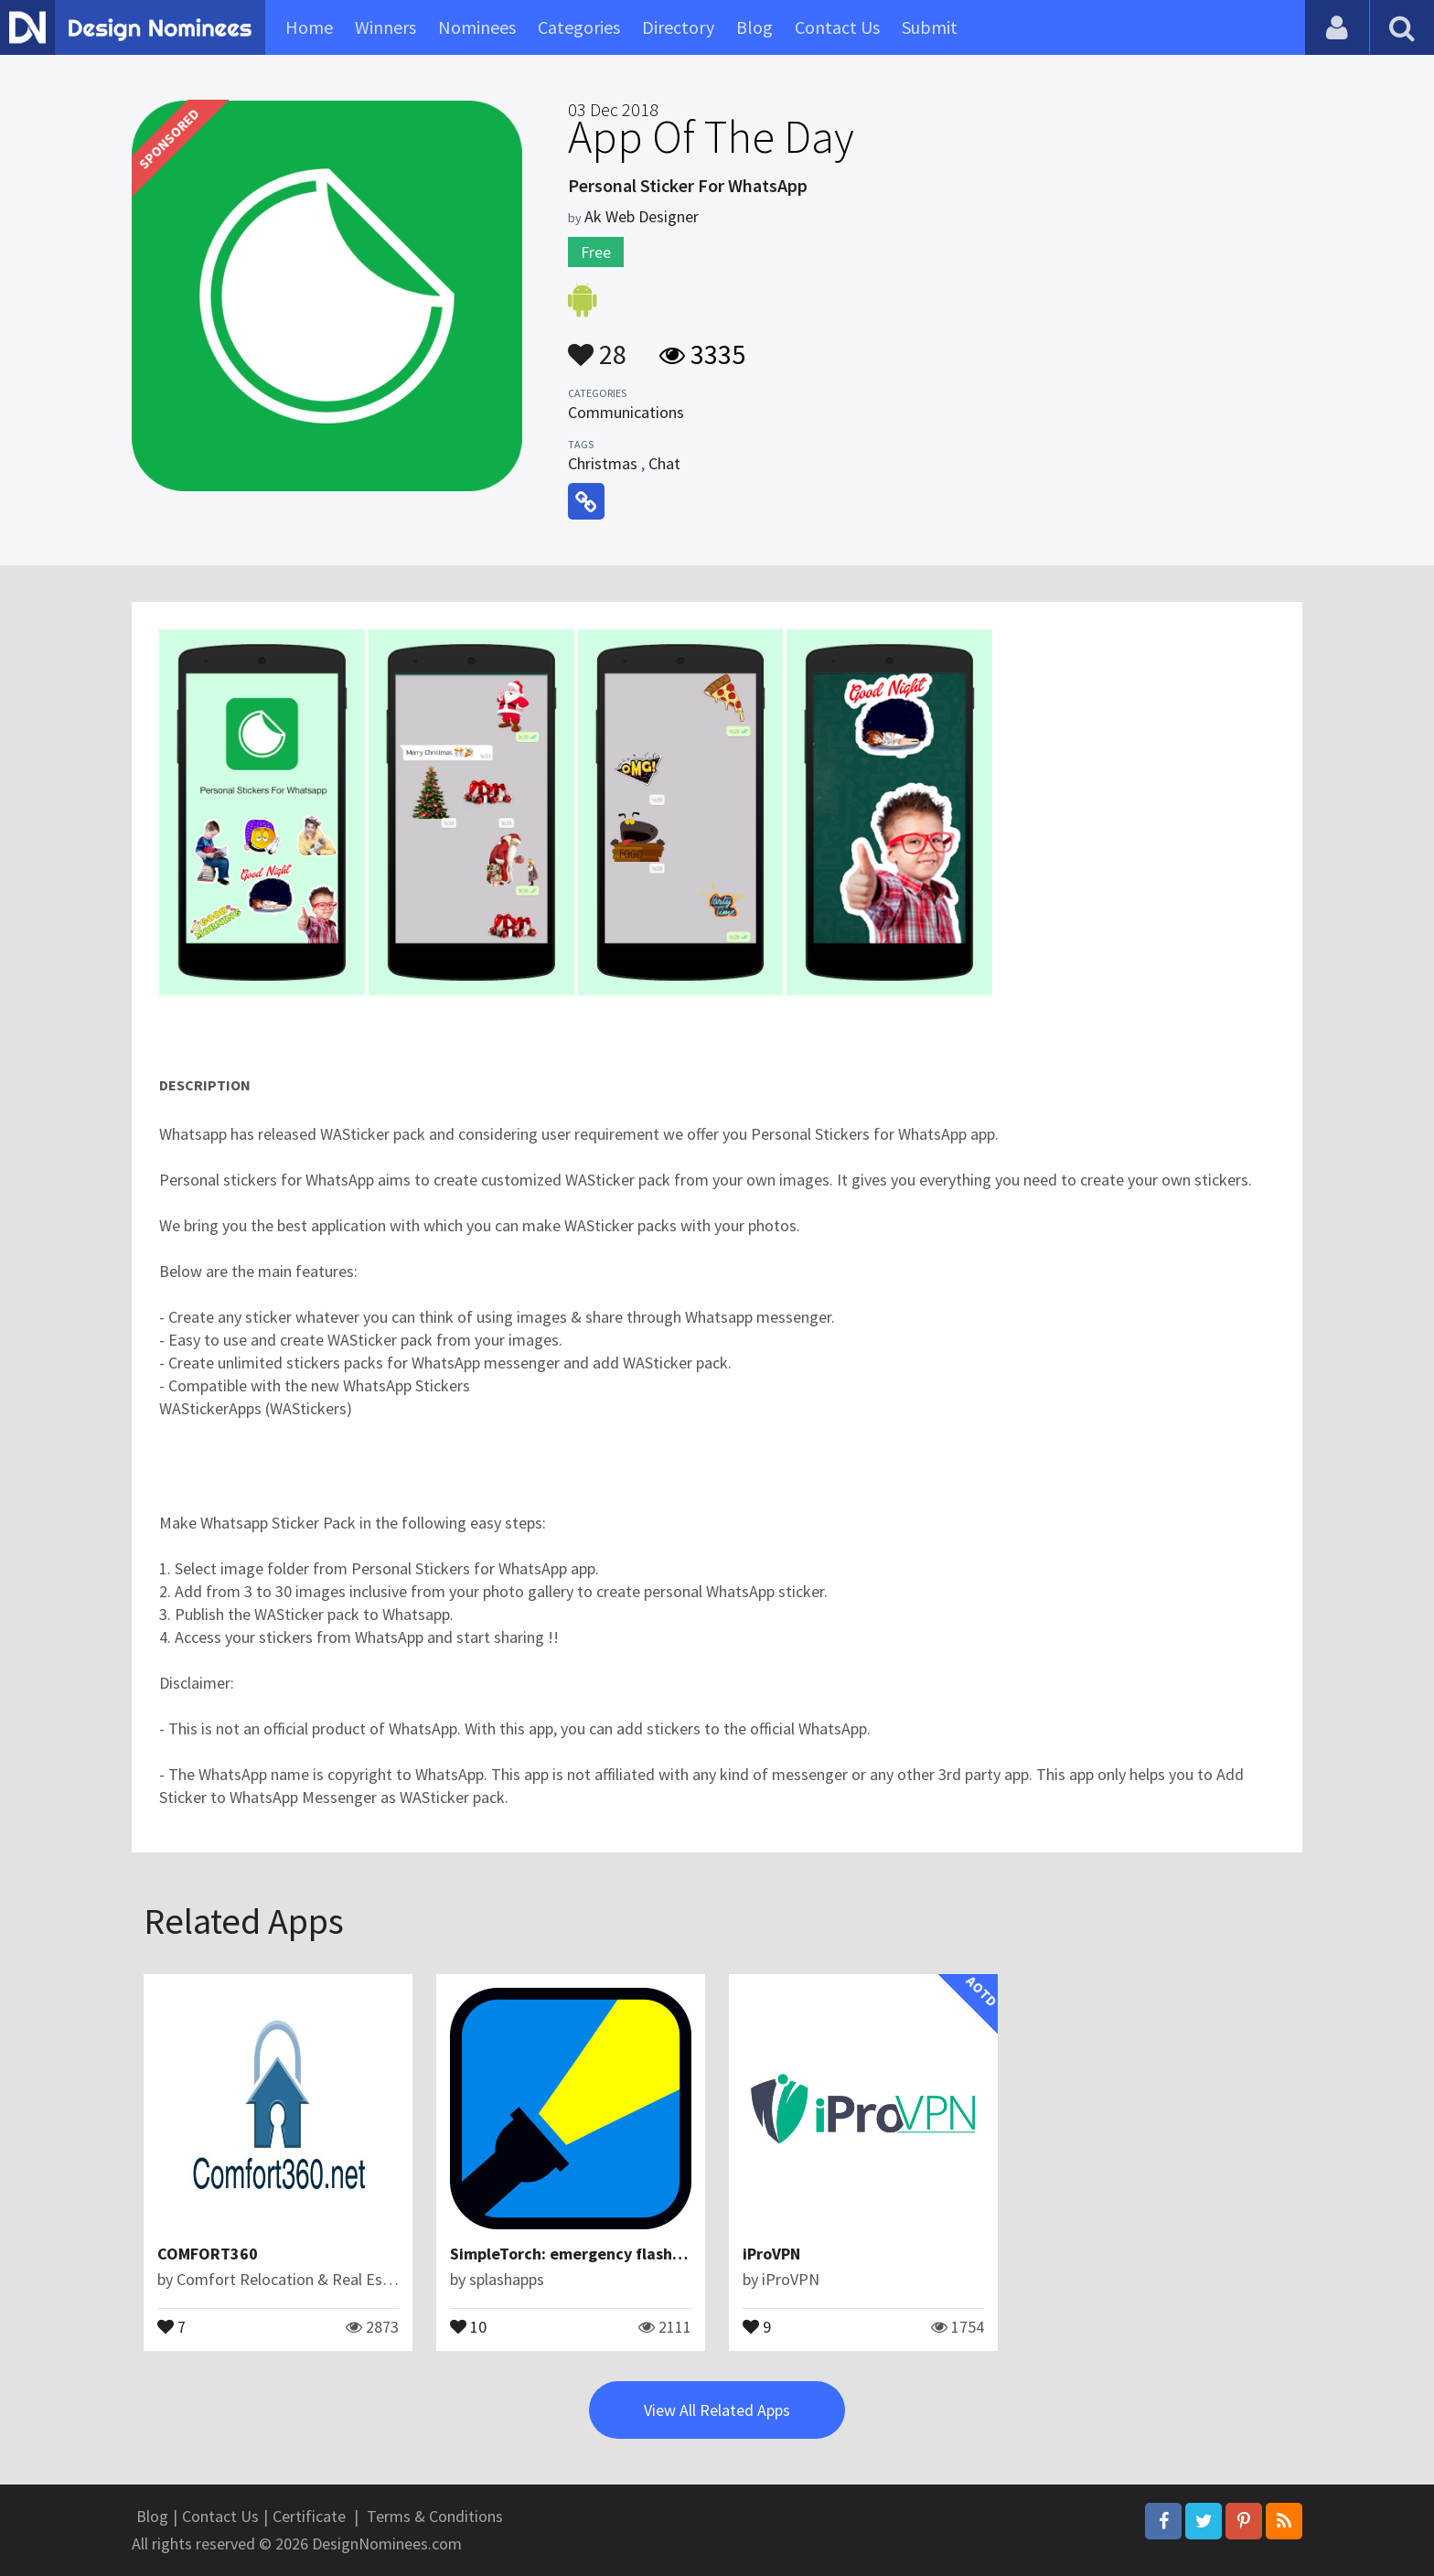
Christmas (602, 463)
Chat (664, 463)
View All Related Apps (717, 2409)
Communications (626, 412)
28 (597, 346)
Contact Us (837, 27)
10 (468, 2325)
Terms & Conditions (435, 2516)
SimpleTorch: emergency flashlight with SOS (614, 2253)
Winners (385, 27)
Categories (579, 27)
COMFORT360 (207, 2253)
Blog (754, 27)
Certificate (309, 2516)
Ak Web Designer (641, 216)
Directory (678, 27)
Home (309, 27)
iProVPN (771, 2253)
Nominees (477, 27)
